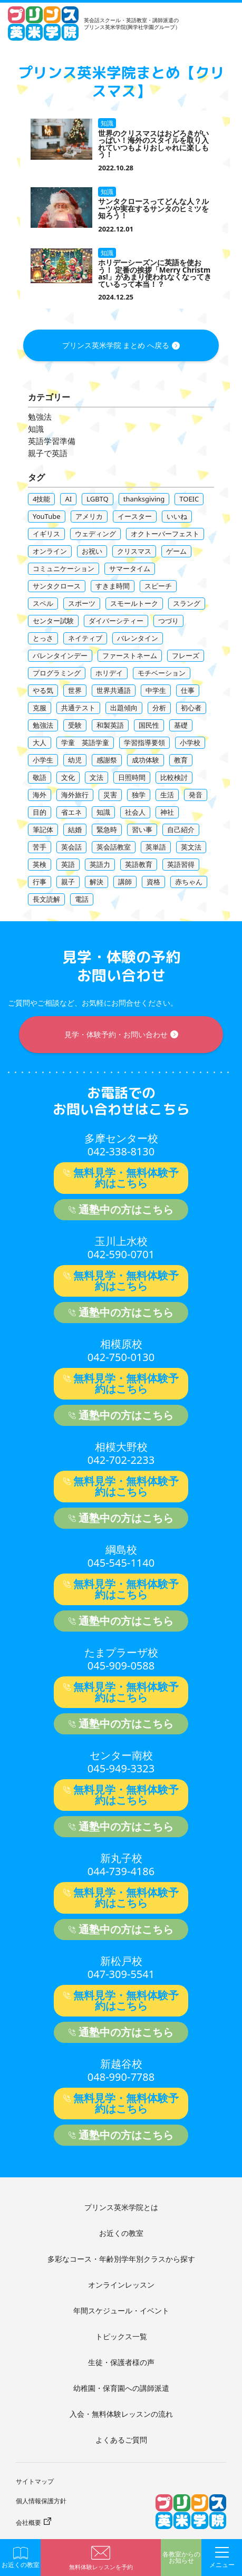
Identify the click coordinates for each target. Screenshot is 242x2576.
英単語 (156, 847)
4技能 (41, 499)
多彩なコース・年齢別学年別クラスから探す (121, 2259)
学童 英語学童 (85, 742)
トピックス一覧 (121, 2336)
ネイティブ (85, 638)
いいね (177, 516)
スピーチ (158, 586)
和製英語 (110, 725)
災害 (110, 794)
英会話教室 (113, 847)
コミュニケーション (63, 568)
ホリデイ (109, 673)
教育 (181, 760)
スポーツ (81, 603)
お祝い (92, 551)
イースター (135, 516)
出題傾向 (124, 707)
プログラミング (57, 673)
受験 (75, 725)
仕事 (188, 690)
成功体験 (145, 760)
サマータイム (129, 568)
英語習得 (181, 864)
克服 (39, 707)
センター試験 (53, 620)
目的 (39, 812)
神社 (167, 812)
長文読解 (46, 899)
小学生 (43, 760)
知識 (36, 429)
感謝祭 (106, 760)
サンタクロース (57, 586)
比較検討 (174, 777)
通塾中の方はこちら (126, 1209)
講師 (125, 881)
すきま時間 (112, 586)
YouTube (47, 516)
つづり (168, 620)
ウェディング (95, 533)
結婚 (75, 829)
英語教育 (138, 864)
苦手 (39, 847)
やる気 (43, 690)
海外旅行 (75, 794)
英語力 (100, 864)
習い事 (142, 829)
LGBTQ (97, 499)
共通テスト (78, 707)
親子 (68, 881)
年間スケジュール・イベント (121, 2310)
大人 (39, 742)
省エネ (71, 812)
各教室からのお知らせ (181, 2557)
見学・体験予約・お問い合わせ (116, 1034)
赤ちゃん (188, 881)
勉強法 (40, 417)
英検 (39, 864)
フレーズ (185, 655)
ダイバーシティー (116, 620)
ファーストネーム (129, 655)
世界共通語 (113, 690)
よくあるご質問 (121, 2440)
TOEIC (189, 499)
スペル (43, 603)
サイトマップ (35, 2481)
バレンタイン (137, 638)
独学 (139, 794)
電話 (82, 899)
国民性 (149, 725)
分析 (159, 707)
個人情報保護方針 (41, 2500)
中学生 (156, 690)
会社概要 (28, 2522)
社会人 (135, 812)
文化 (68, 777)
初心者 (191, 707)
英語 (68, 864)
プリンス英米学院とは (121, 2207)
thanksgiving (144, 499)
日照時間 (132, 777)
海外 (39, 794)
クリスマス (134, 551)
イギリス (46, 533)
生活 (167, 794)
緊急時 (106, 829)
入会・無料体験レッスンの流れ (121, 2414)
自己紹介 (181, 829)
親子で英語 (47, 453)
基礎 (181, 725)
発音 (195, 794)
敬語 (39, 777)
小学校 (190, 742)
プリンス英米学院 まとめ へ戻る (115, 345)
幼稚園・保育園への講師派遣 (121, 2388)
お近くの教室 (121, 2233)
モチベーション (162, 673)
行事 (39, 881)
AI (68, 499)
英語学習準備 (51, 441)
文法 (96, 777)
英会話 (71, 847)
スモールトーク (134, 603)
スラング (186, 603)
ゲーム (176, 551)
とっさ (43, 638)
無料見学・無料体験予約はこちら (126, 1177)
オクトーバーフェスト (165, 533)
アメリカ (89, 516)
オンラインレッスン (121, 2285)
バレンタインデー (60, 655)
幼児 (75, 760)
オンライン (50, 551)
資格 (153, 881)
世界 (75, 690)
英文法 (191, 847)
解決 (96, 881)
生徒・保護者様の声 (121, 2362)
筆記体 (43, 829)
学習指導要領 (144, 742)
